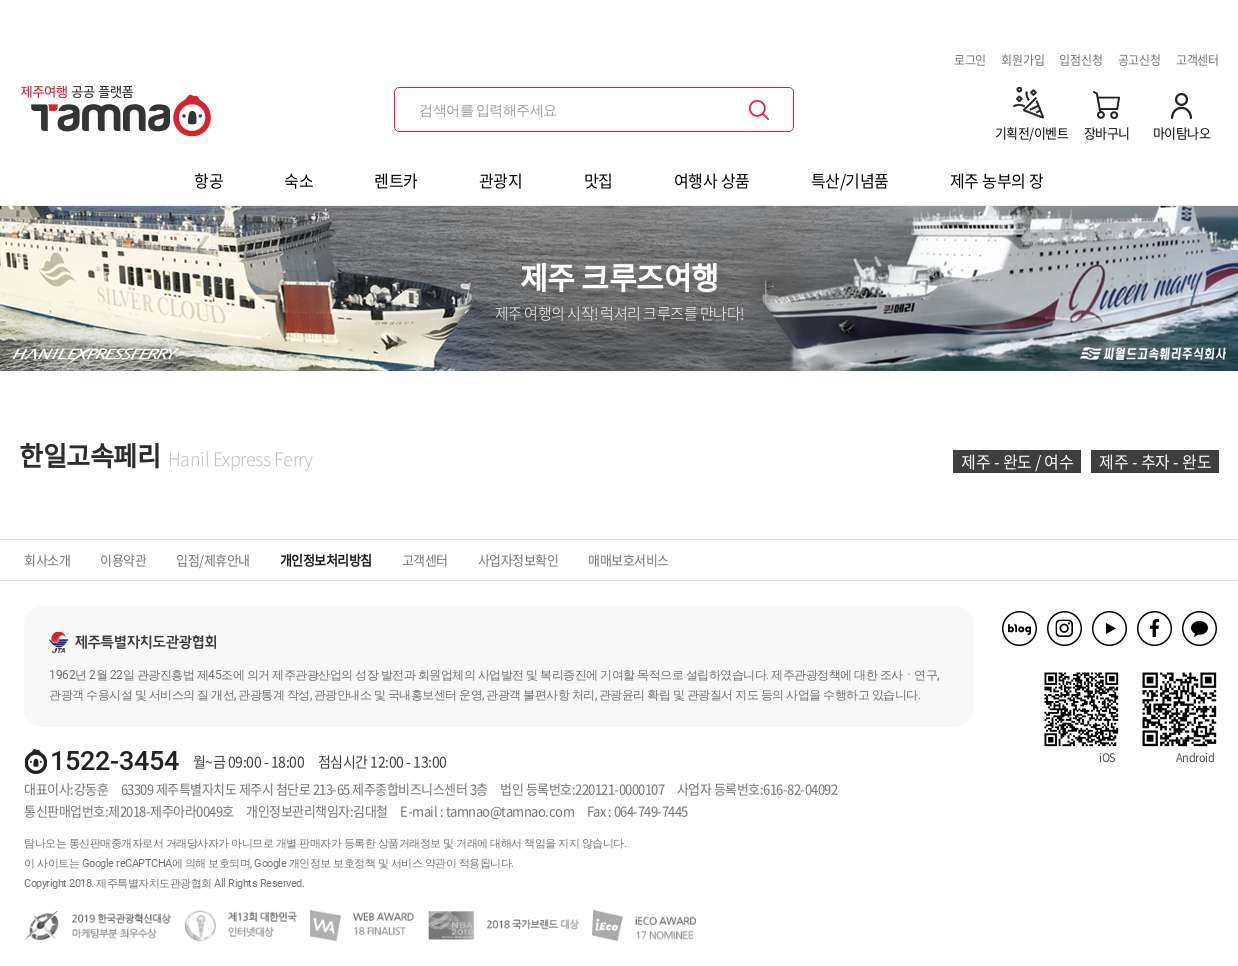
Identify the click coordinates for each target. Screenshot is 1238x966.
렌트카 (396, 180)
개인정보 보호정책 (332, 863)
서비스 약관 (418, 863)
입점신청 (1080, 60)
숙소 (298, 180)
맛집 (598, 180)
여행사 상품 (712, 180)
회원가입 (1022, 60)
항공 (208, 180)
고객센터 (1197, 60)
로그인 (970, 60)
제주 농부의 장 (997, 180)
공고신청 (1139, 60)
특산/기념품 (850, 180)
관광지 (501, 180)
